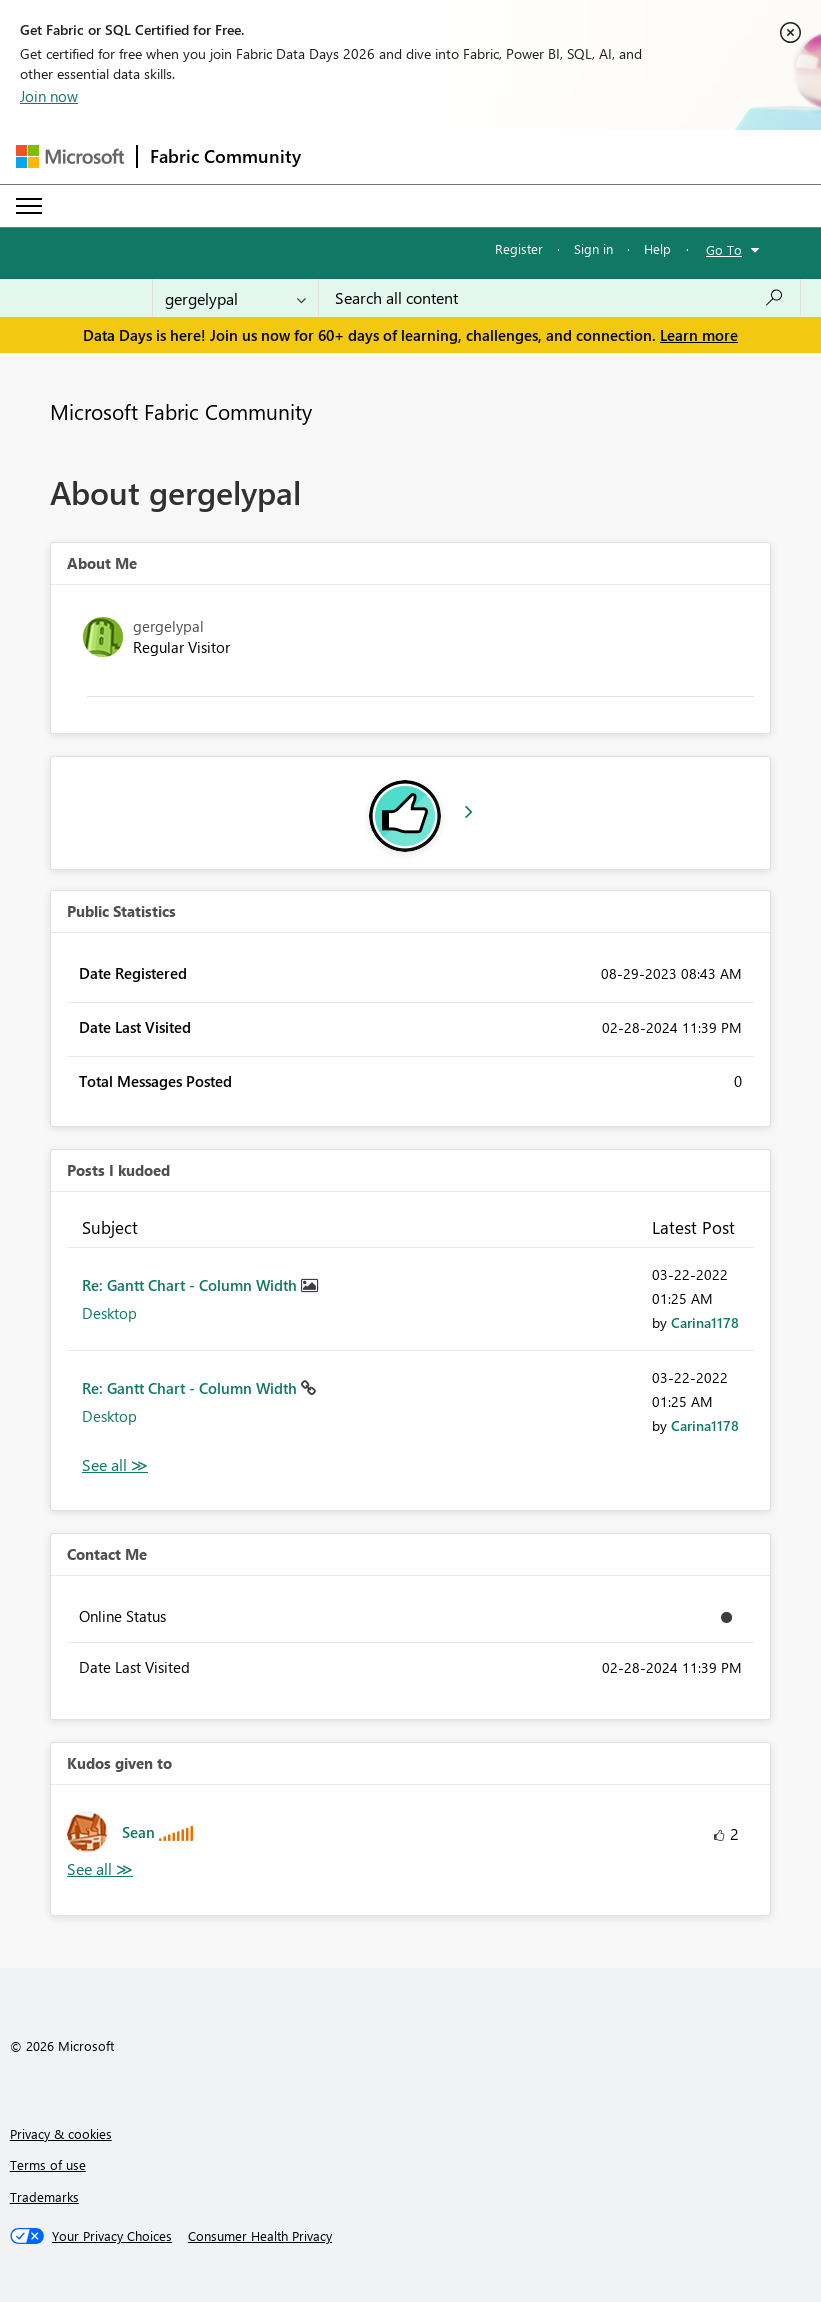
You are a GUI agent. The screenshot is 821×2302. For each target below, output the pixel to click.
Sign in (593, 248)
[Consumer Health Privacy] (260, 2236)
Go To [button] (724, 249)
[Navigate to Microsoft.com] (70, 156)
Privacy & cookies (61, 2133)
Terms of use (48, 2164)
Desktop (109, 1313)
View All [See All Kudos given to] (100, 1869)
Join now (49, 96)
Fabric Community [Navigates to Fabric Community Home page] (225, 156)
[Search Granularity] (235, 298)
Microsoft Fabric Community (181, 411)
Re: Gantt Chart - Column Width (191, 1285)
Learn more (699, 335)
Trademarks (44, 2196)
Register (519, 248)
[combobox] (559, 298)
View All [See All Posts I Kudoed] (115, 1465)
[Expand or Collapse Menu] (29, 206)
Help (657, 248)
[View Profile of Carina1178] (705, 1322)
